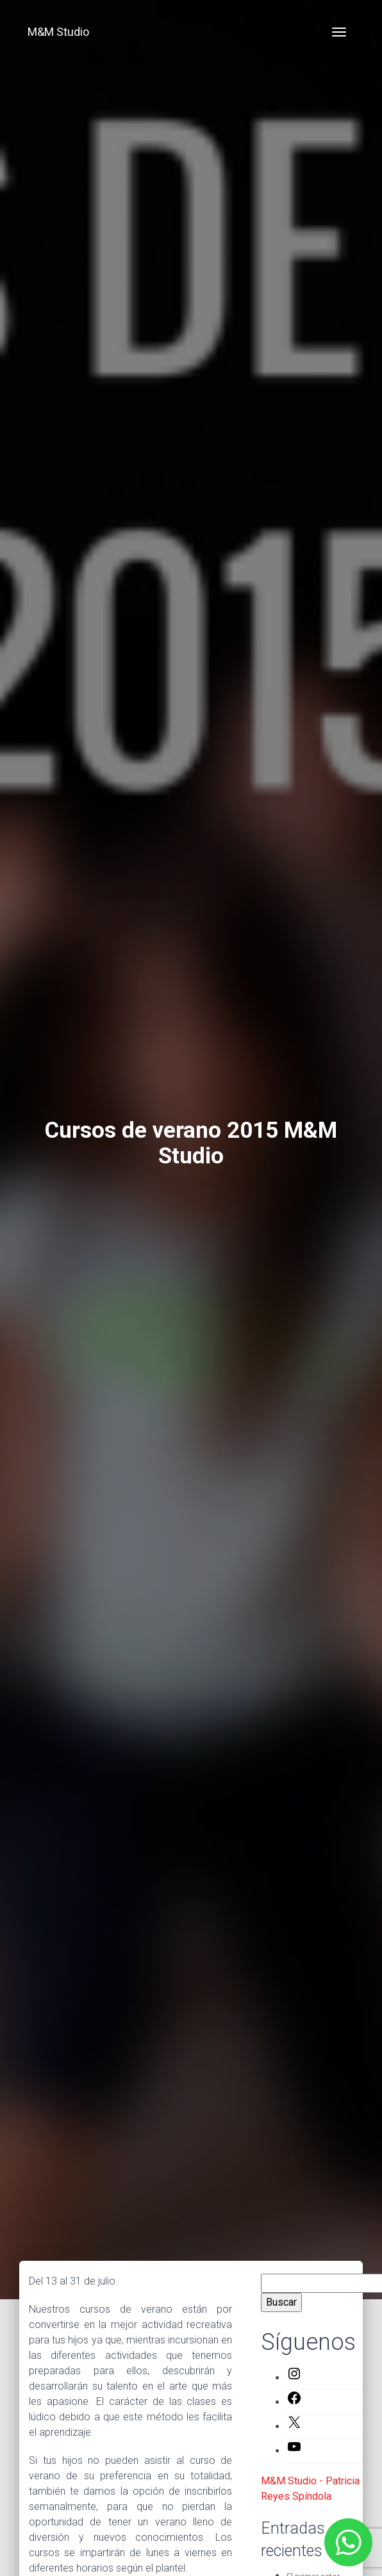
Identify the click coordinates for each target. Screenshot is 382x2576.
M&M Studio (58, 31)
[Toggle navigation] (339, 32)
